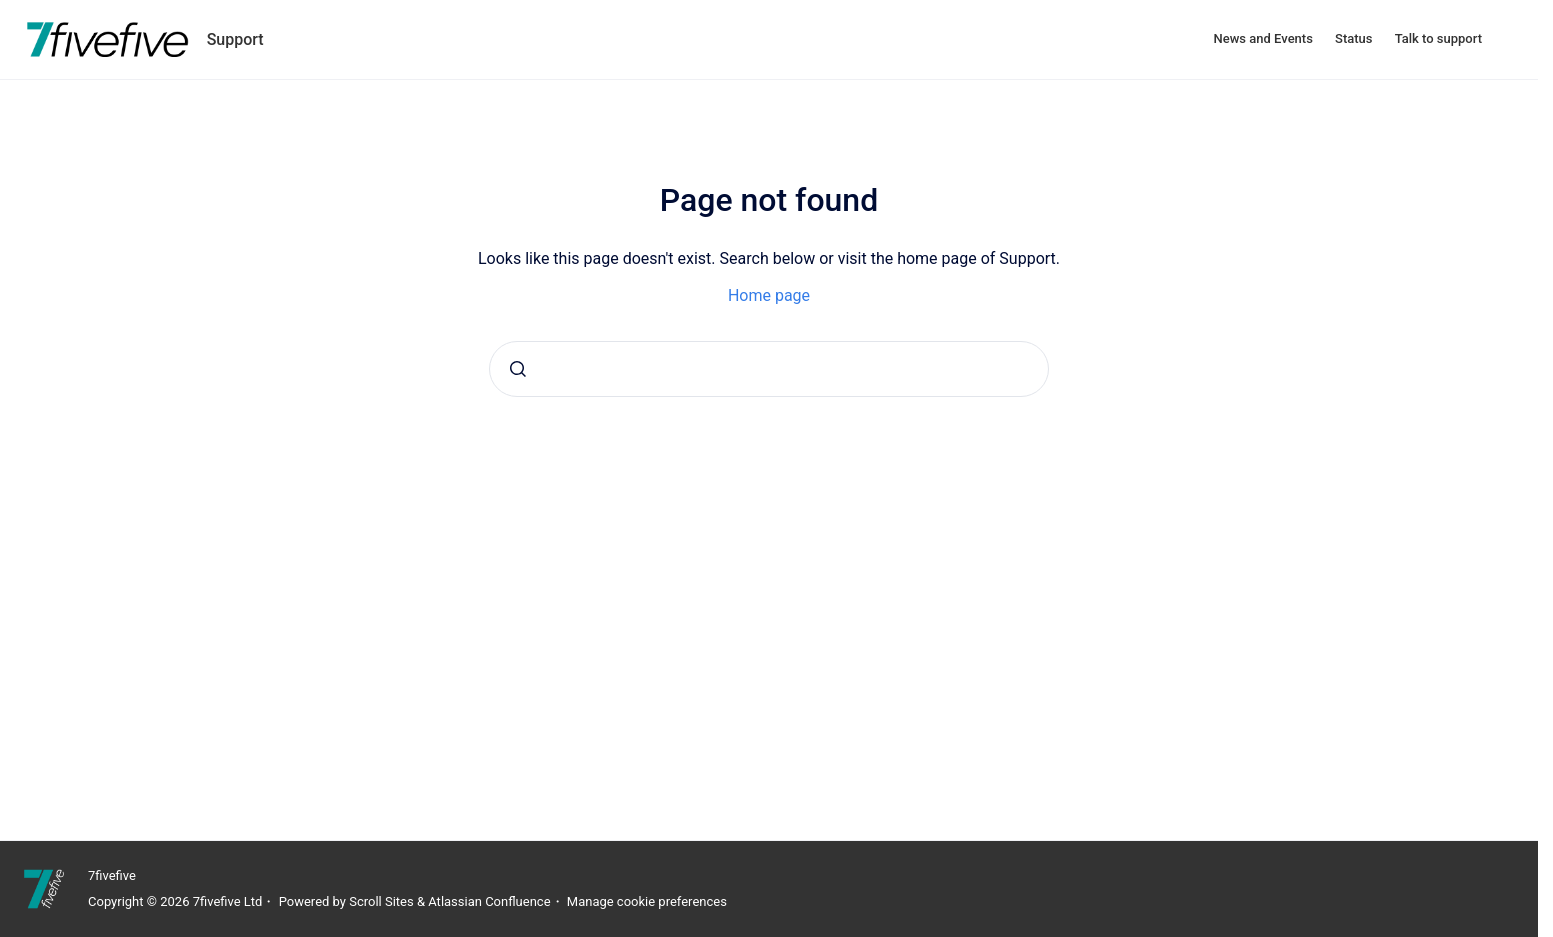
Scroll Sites (381, 901)
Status (1353, 38)
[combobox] (769, 369)
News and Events (1263, 38)
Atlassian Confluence (489, 901)
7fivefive (112, 875)
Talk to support (1438, 38)
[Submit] (518, 369)
